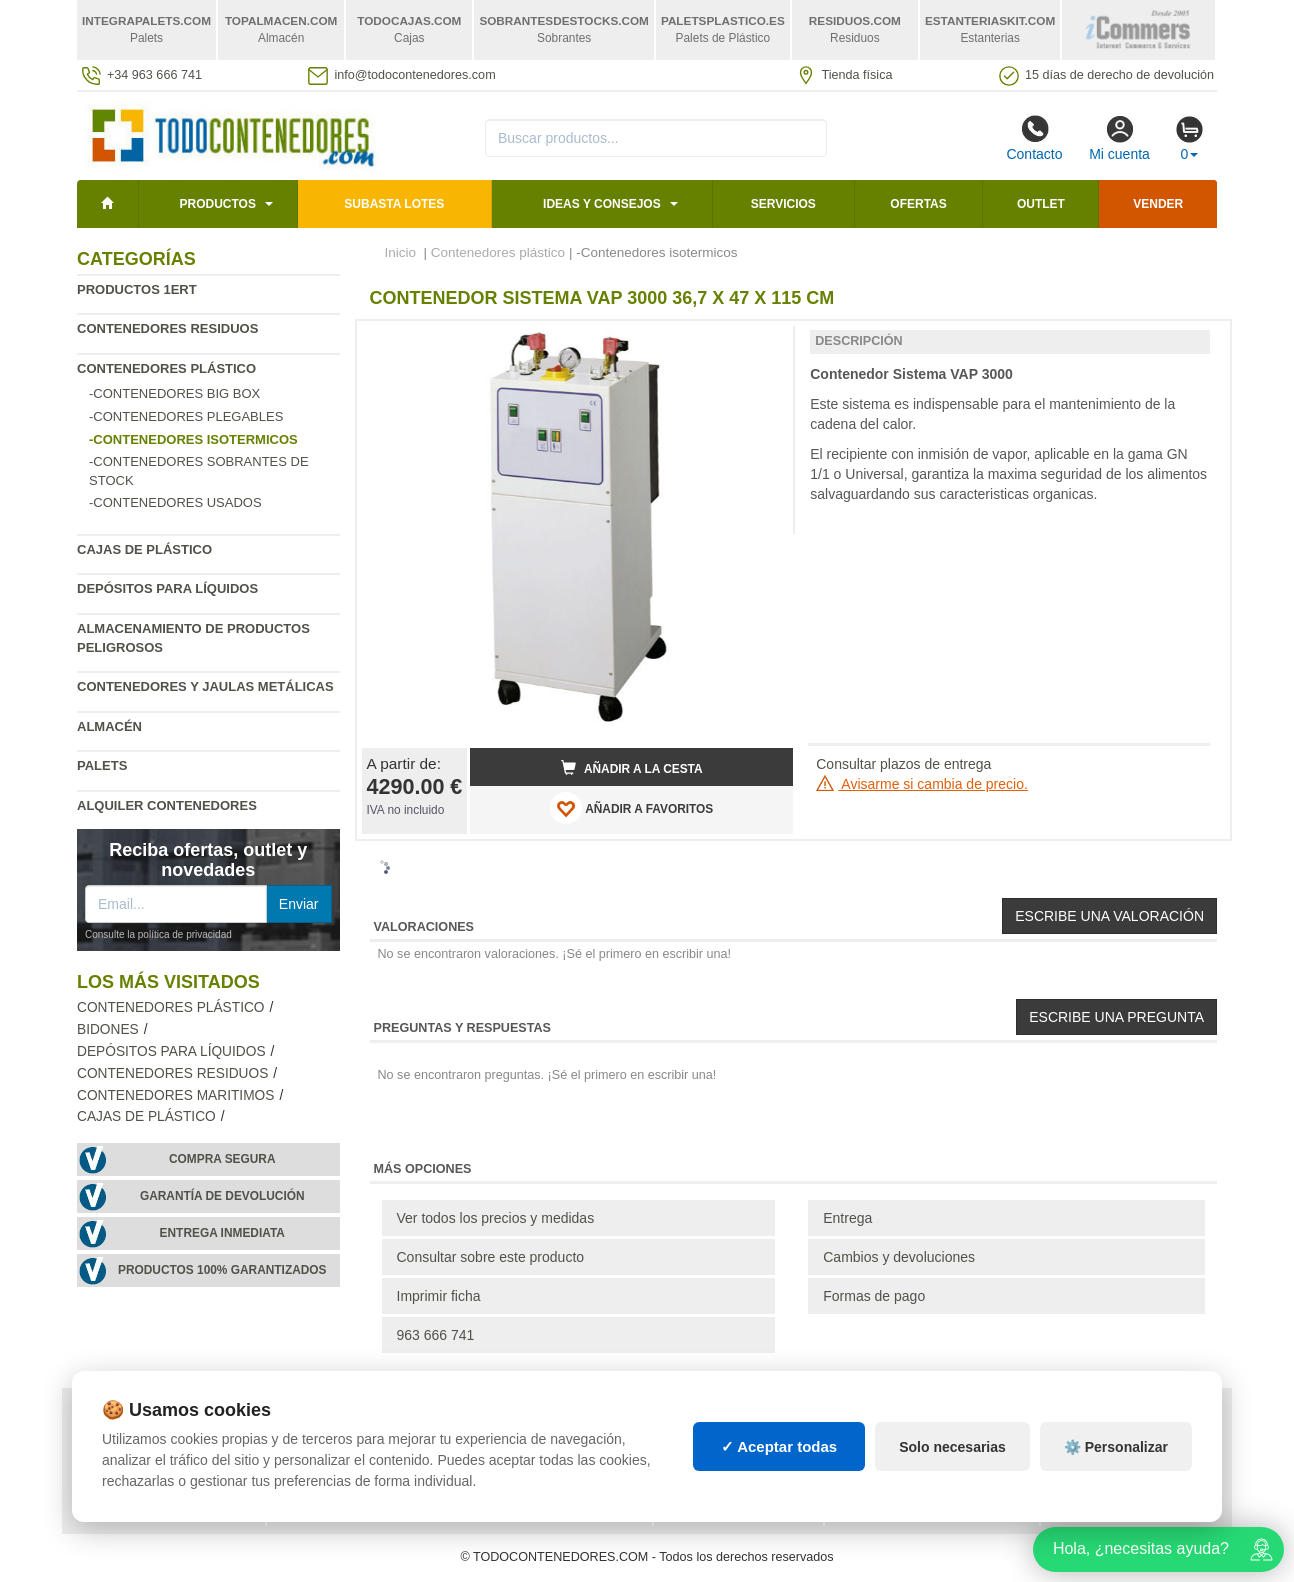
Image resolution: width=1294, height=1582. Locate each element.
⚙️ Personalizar (1116, 1447)
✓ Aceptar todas (779, 1446)
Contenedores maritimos (175, 1095)
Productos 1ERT (137, 289)
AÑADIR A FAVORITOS (631, 808)
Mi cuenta (1119, 138)
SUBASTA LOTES (394, 204)
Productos (217, 204)
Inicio (401, 252)
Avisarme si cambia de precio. (922, 784)
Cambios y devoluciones (899, 1257)
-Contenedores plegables (186, 416)
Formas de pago (874, 1296)
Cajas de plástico (144, 549)
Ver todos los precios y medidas (496, 1218)
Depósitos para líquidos (167, 588)
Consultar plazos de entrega (903, 764)
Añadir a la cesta (632, 768)
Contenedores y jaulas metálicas (205, 686)
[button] (760, 344)
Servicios (783, 204)
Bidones (108, 1029)
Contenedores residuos (167, 328)
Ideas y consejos (602, 204)
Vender (1158, 204)
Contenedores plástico (166, 368)
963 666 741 (436, 1335)
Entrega (847, 1218)
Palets (102, 765)
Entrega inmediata (222, 1233)
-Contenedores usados (175, 502)
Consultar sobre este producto (491, 1257)
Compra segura (222, 1159)
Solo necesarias (952, 1447)
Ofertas (918, 204)
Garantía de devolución (222, 1196)
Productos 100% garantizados (222, 1270)
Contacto (1034, 138)
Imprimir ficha (439, 1296)
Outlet (1041, 204)
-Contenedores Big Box (174, 393)
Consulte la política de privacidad (158, 934)
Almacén (109, 726)
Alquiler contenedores (167, 805)
